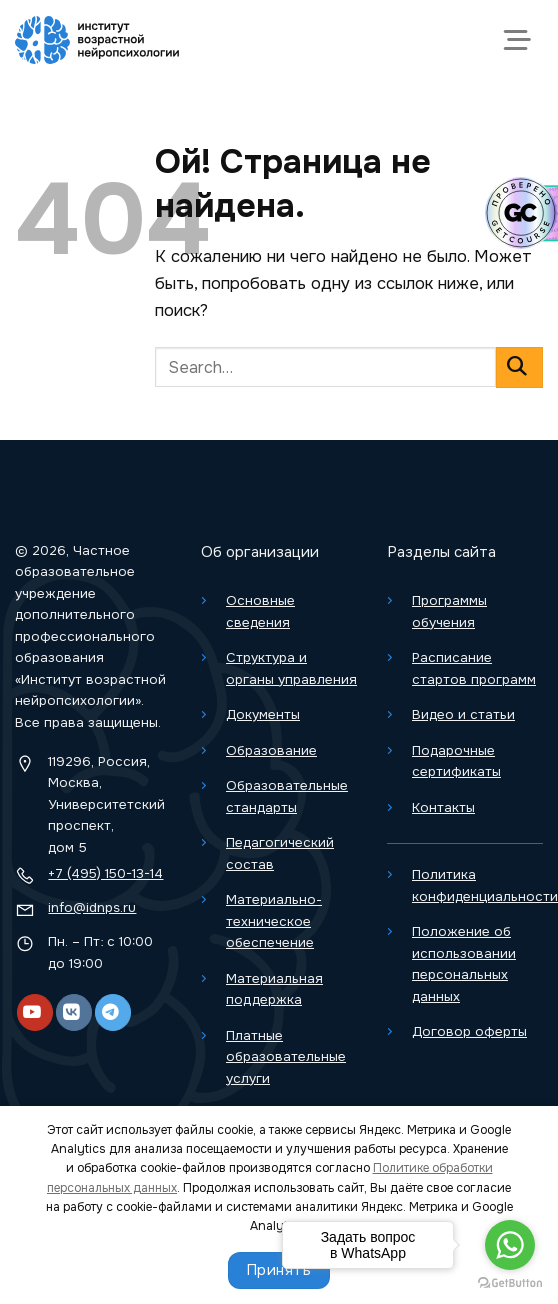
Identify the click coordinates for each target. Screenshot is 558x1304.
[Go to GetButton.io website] (510, 1283)
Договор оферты (469, 1031)
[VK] (74, 1012)
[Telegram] (113, 1012)
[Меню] (521, 40)
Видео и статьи (463, 714)
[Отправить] (519, 367)
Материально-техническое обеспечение (274, 921)
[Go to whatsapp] (510, 1245)
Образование (271, 750)
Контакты (443, 807)
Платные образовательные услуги (286, 1057)
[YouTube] (35, 1012)
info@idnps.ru (92, 907)
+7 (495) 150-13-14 (105, 873)
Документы (263, 714)
